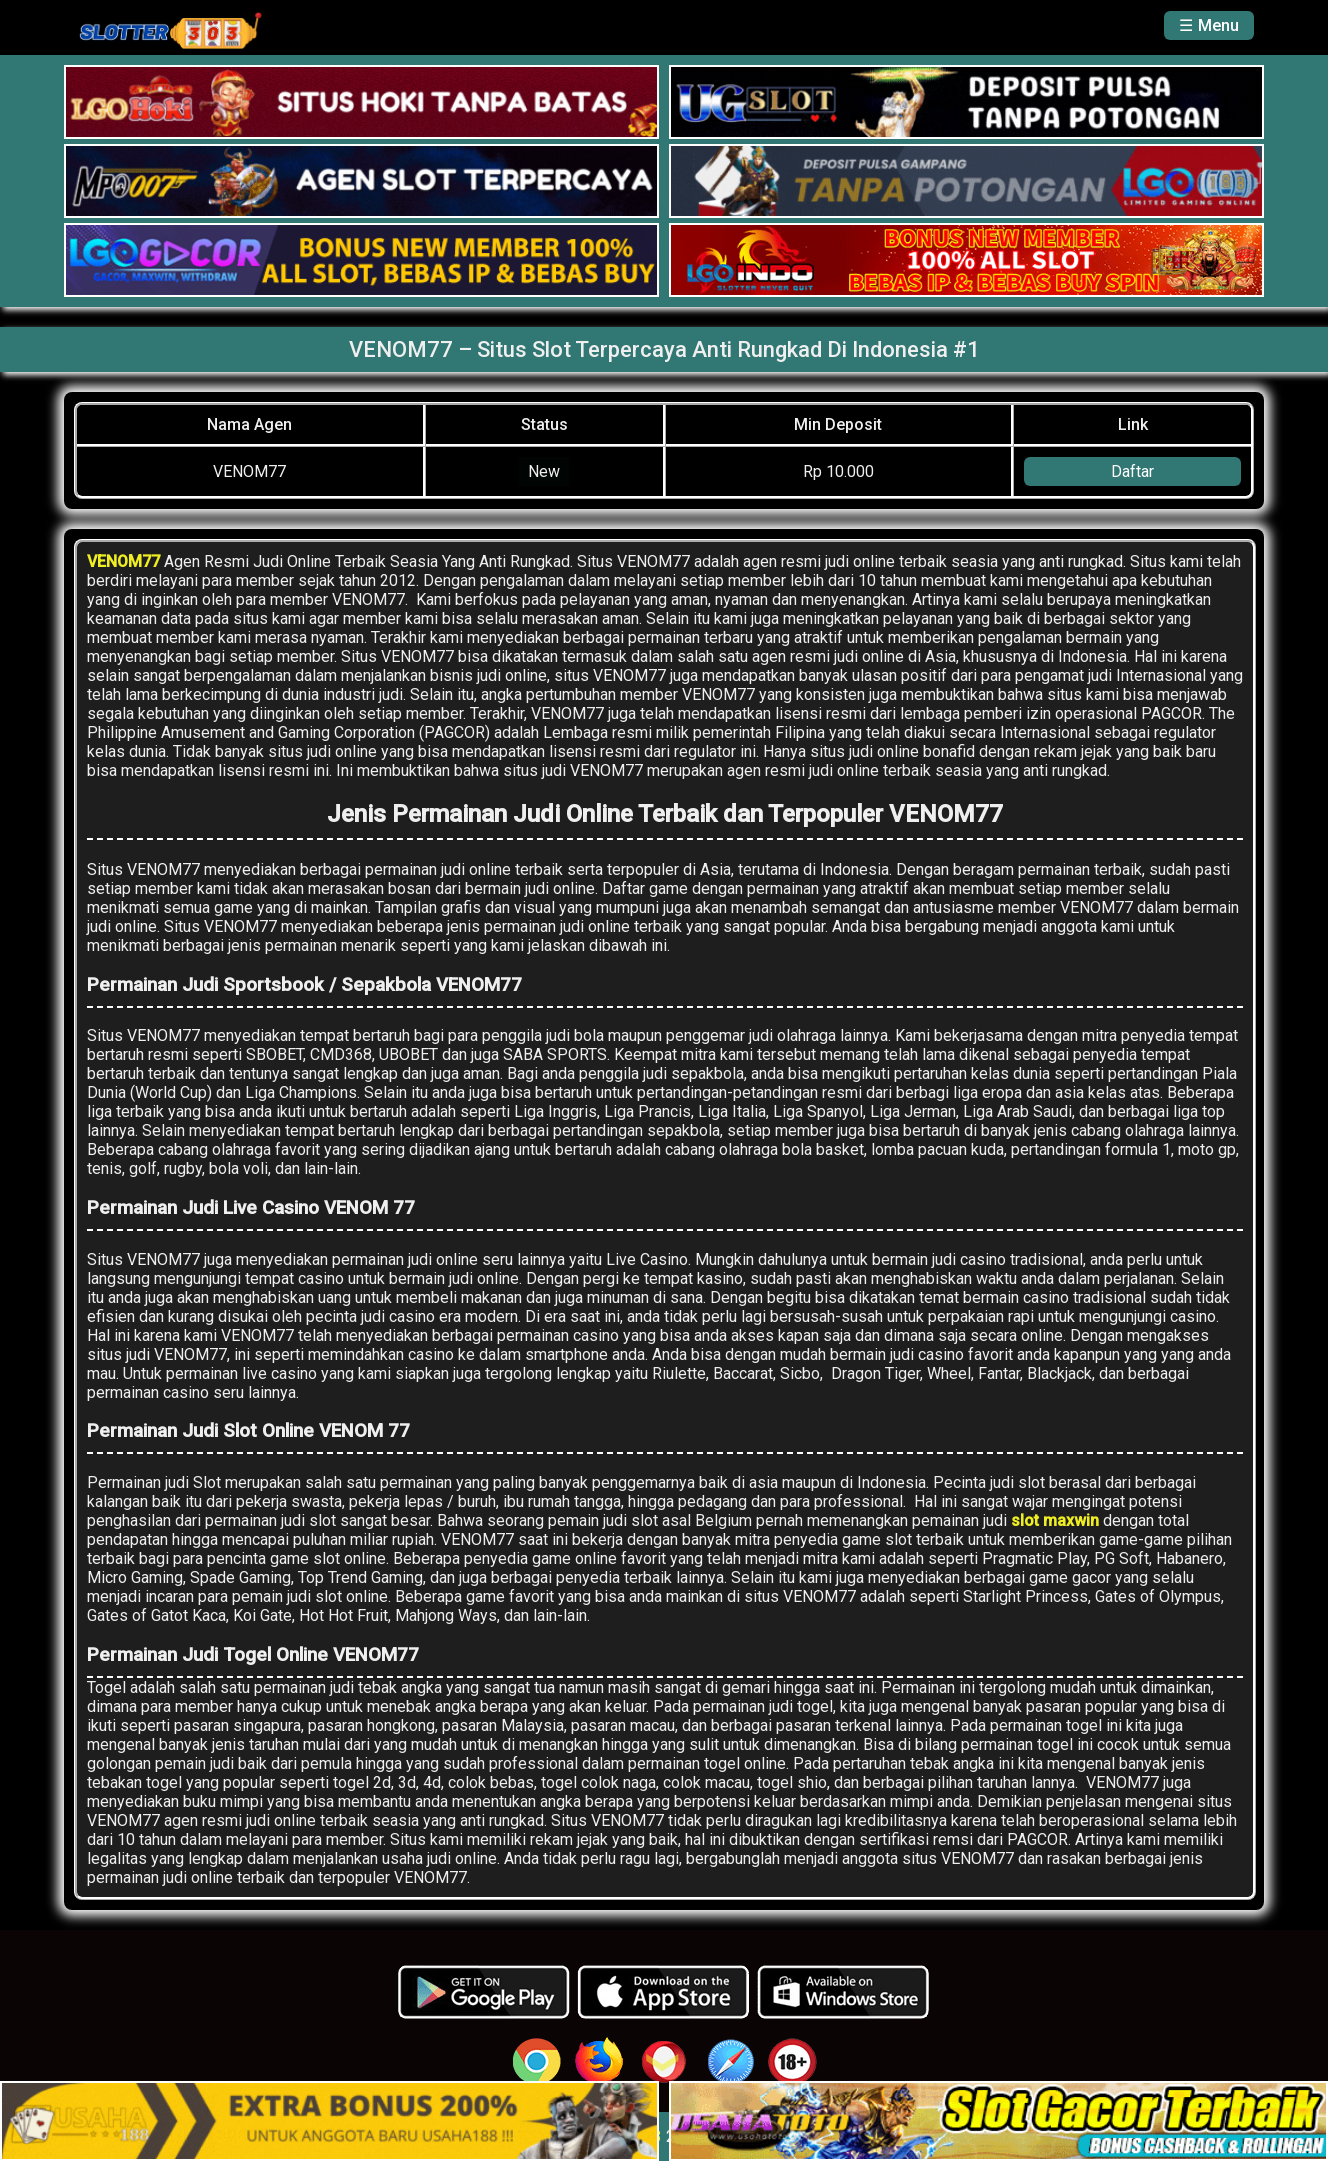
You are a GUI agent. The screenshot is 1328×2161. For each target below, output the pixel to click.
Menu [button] (1218, 25)
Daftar (1132, 471)
